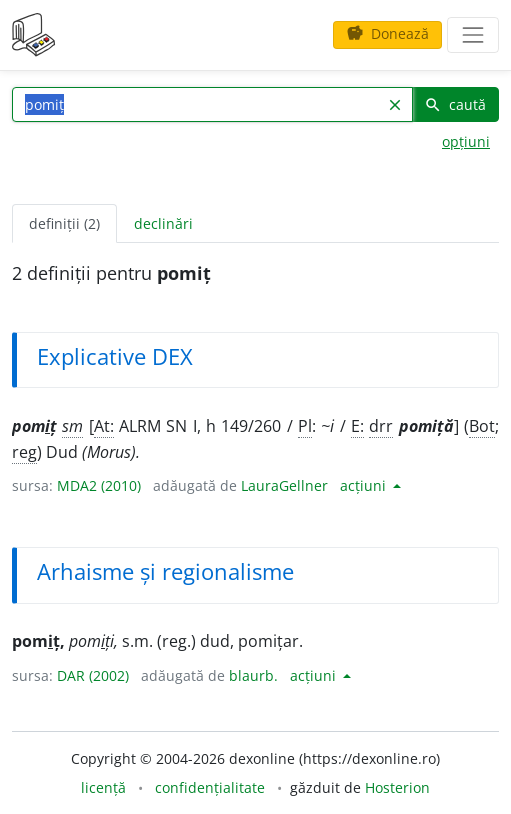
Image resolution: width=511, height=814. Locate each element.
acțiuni (365, 485)
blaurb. (253, 675)
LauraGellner (284, 485)
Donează (387, 33)
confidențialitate (210, 787)
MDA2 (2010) (99, 485)
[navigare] (473, 35)
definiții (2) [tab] (64, 223)
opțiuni (466, 141)
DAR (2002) (93, 675)
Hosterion (397, 787)
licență (103, 787)
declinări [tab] (163, 223)
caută (455, 104)
